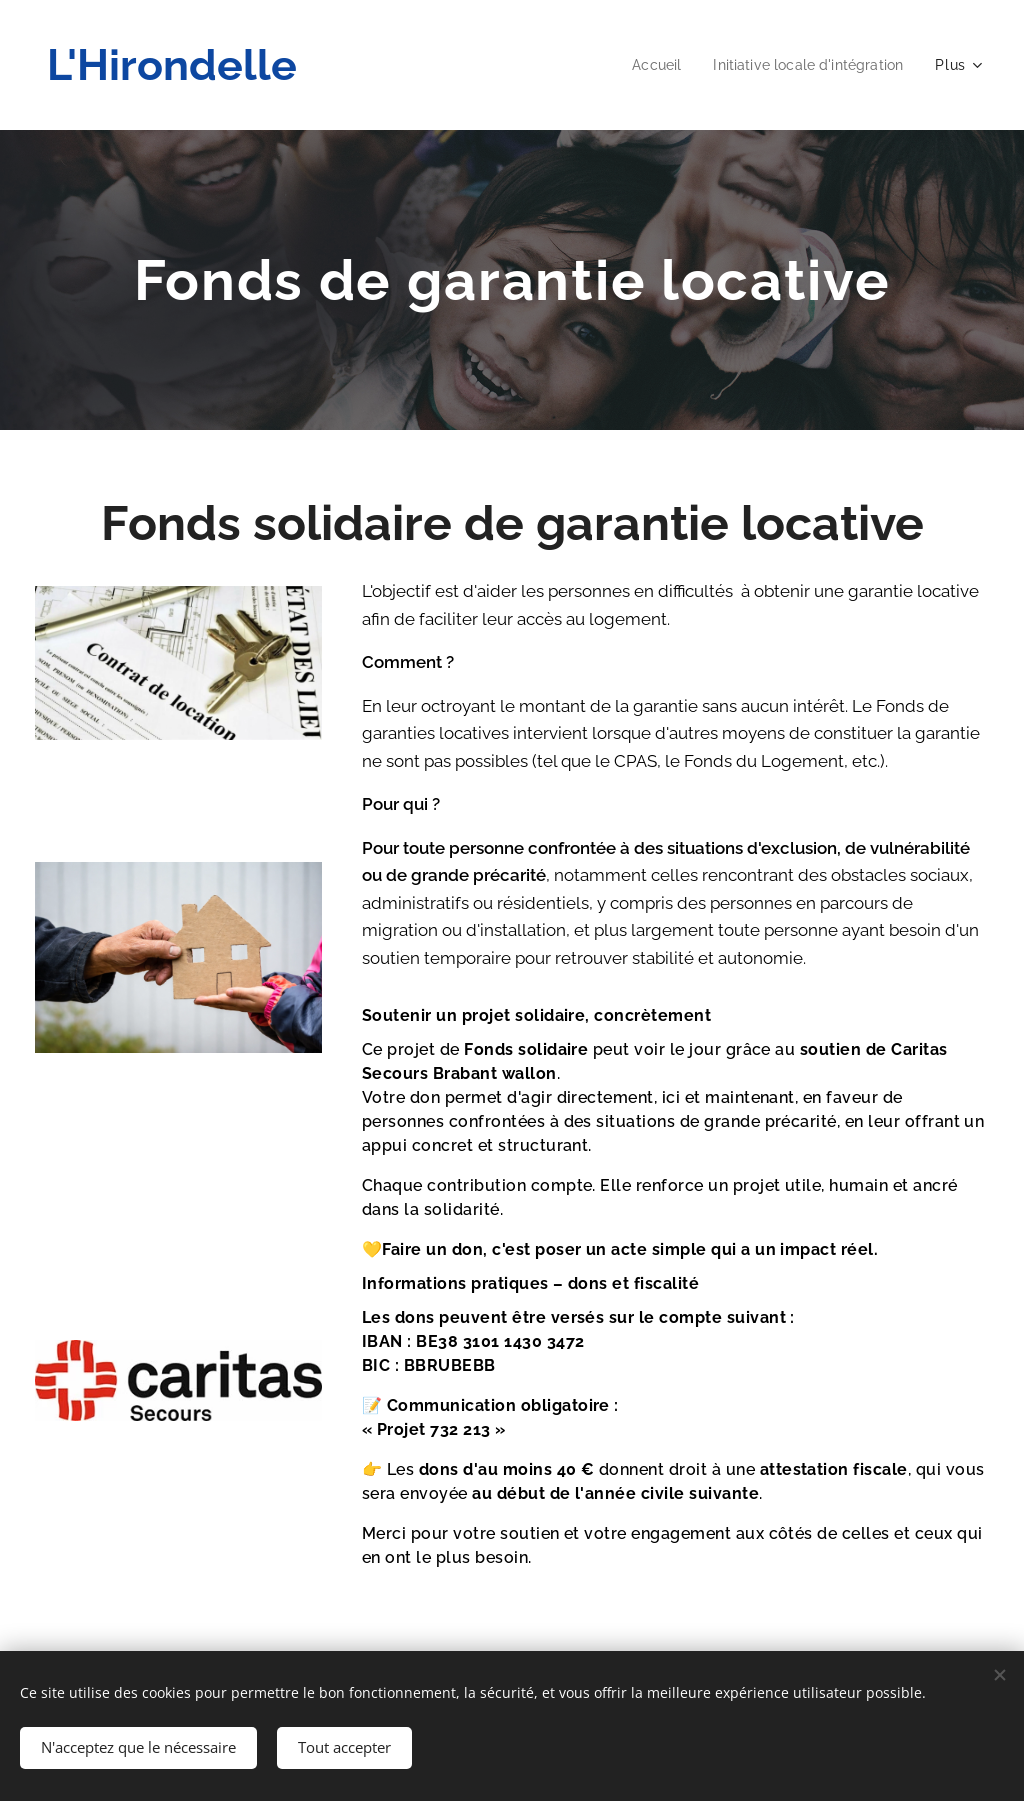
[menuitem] (644, 65)
